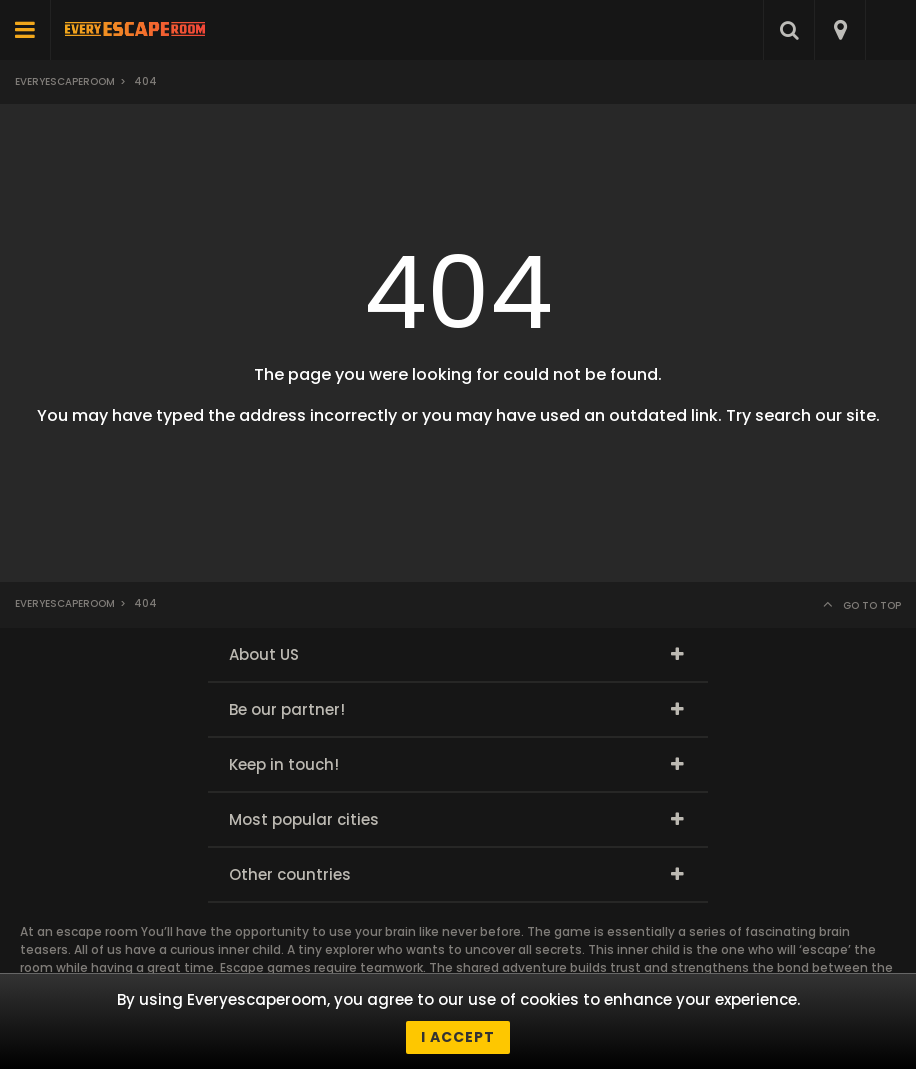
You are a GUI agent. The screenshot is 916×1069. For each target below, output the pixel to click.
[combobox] (839, 30)
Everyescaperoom (65, 81)
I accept (458, 1037)
